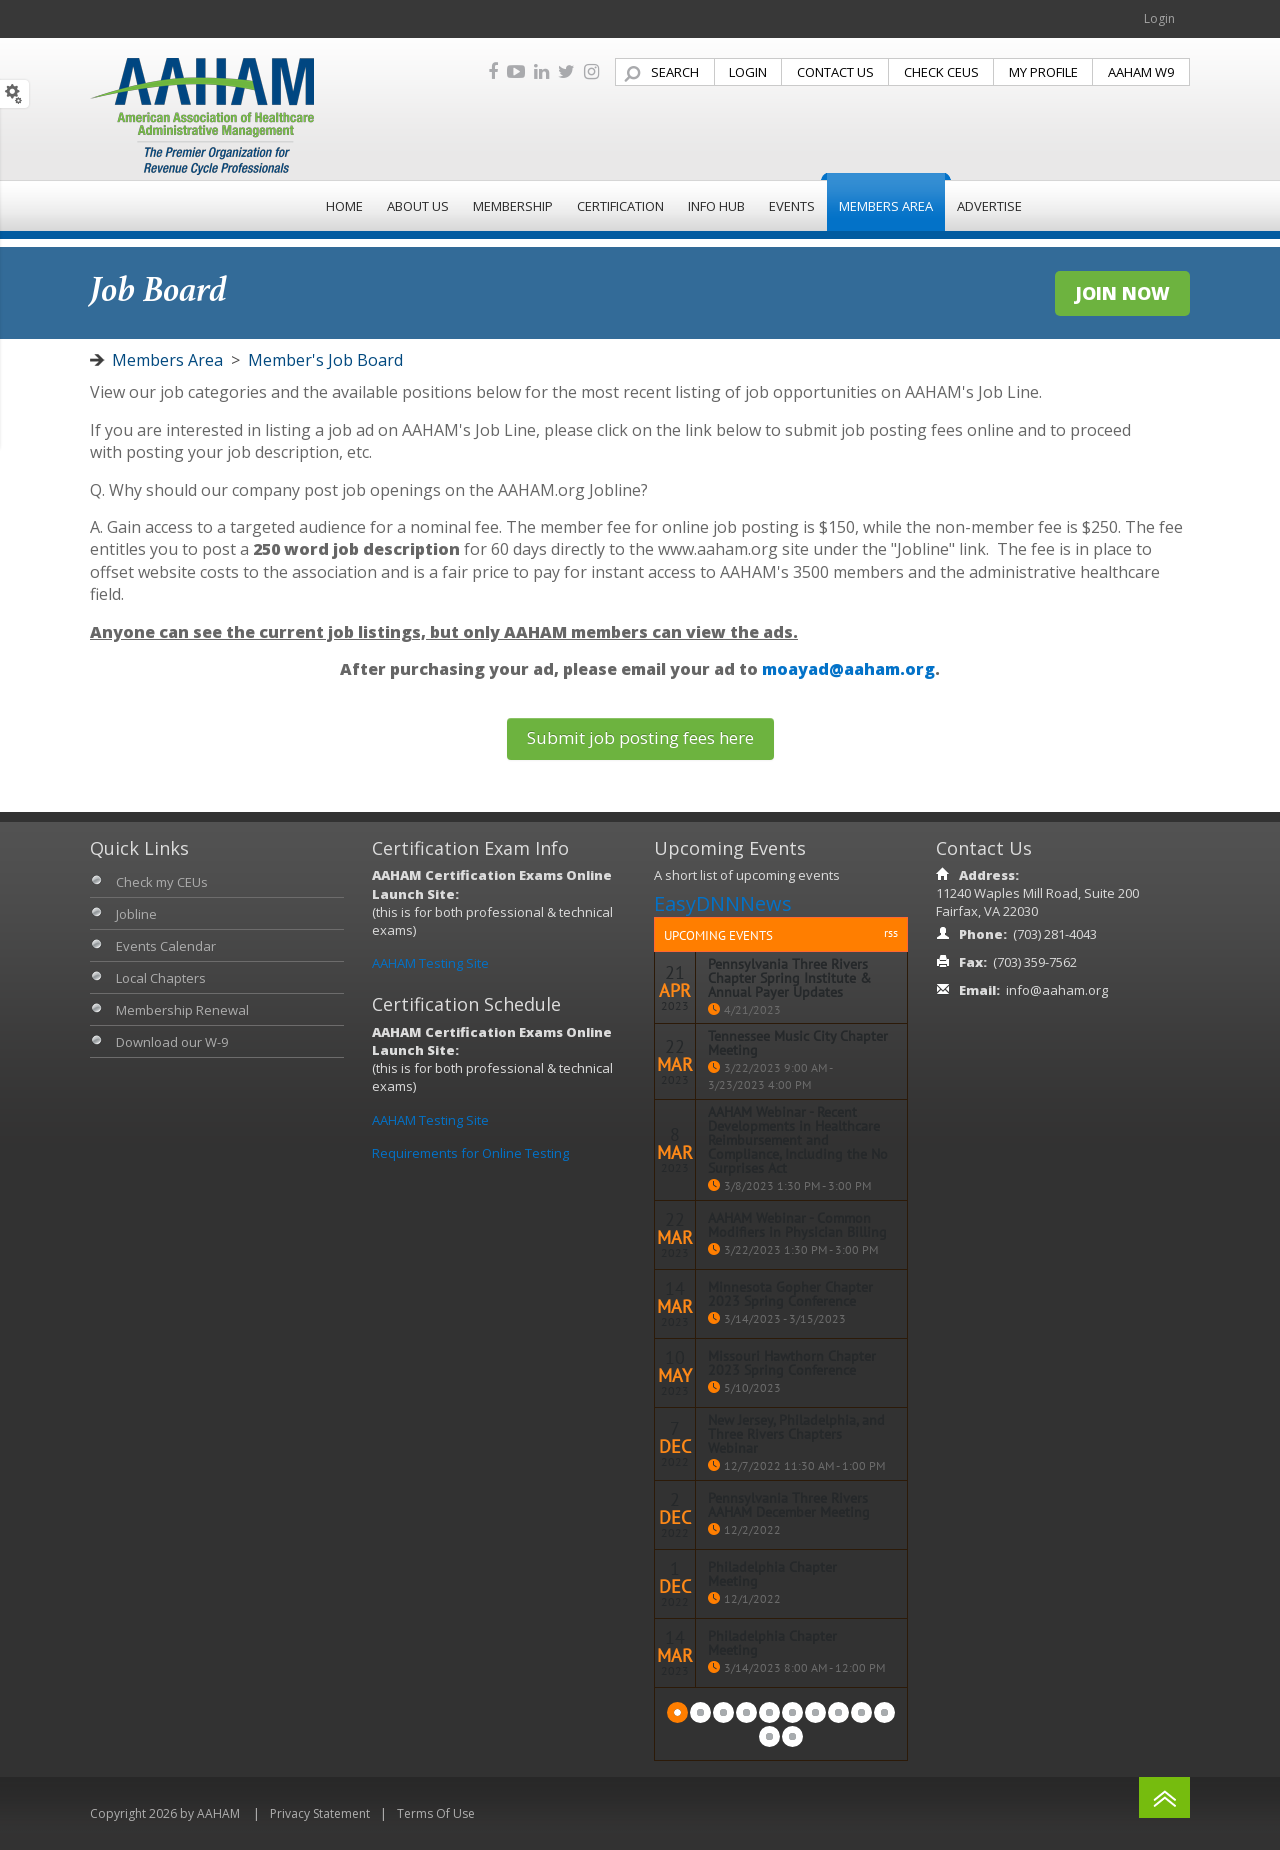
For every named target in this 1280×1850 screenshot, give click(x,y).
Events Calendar (166, 946)
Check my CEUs (162, 882)
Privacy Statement (320, 1813)
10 (884, 1712)
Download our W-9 (172, 1042)
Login (1159, 18)
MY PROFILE (1043, 72)
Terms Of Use (436, 1813)
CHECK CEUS (941, 72)
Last (792, 1736)
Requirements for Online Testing (470, 1153)
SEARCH (675, 72)
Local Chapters (161, 978)
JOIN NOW (1122, 293)
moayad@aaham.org (848, 669)
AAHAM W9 (1141, 72)
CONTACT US (835, 72)
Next (769, 1736)
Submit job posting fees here (640, 737)
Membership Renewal (182, 1010)
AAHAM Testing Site (430, 963)
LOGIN (748, 72)
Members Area (167, 360)
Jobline (136, 914)
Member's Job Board (325, 360)
